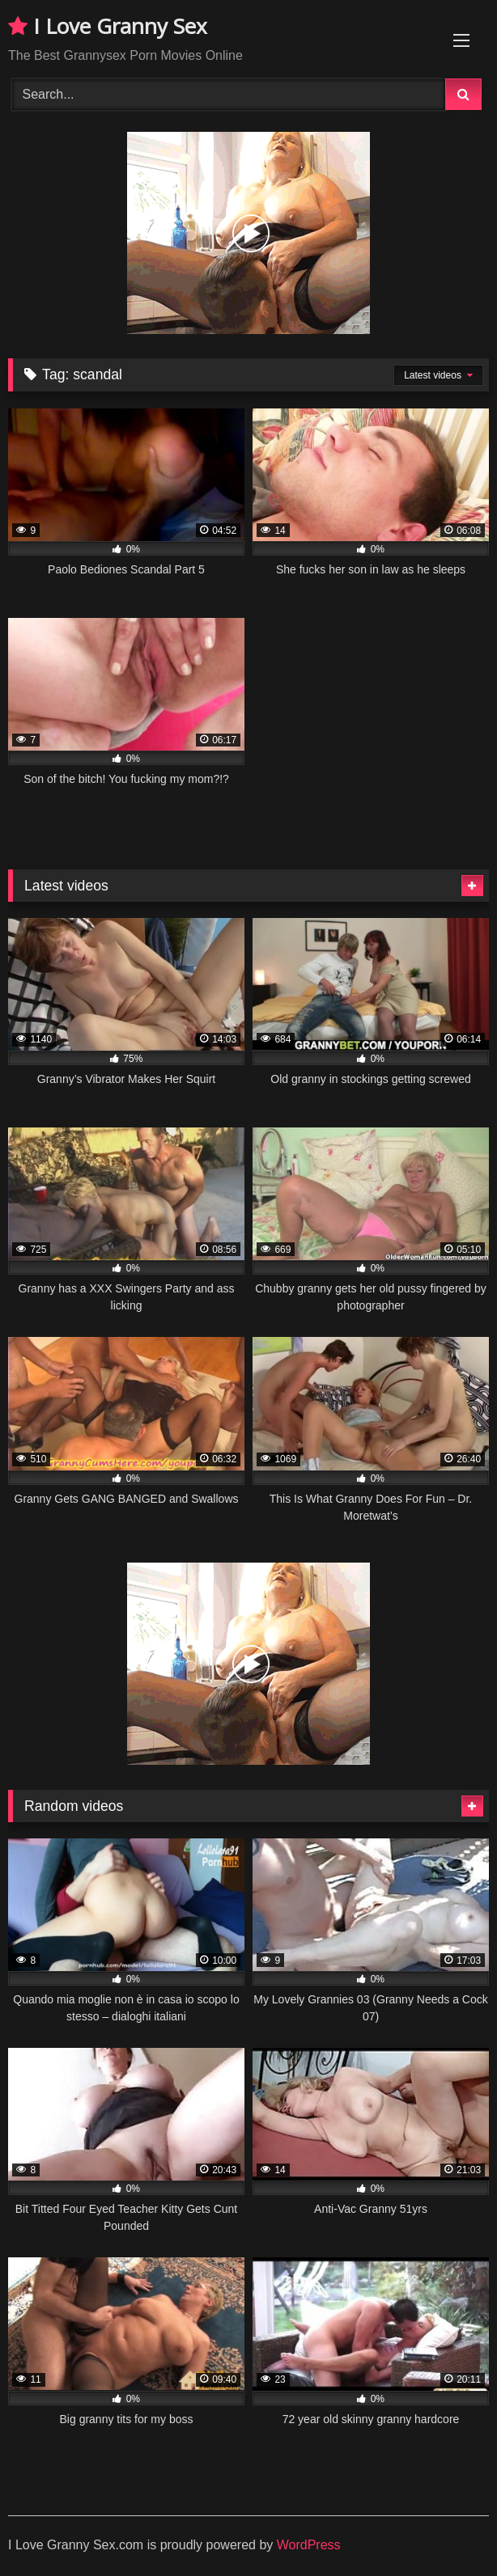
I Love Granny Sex (107, 25)
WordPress (309, 2545)
